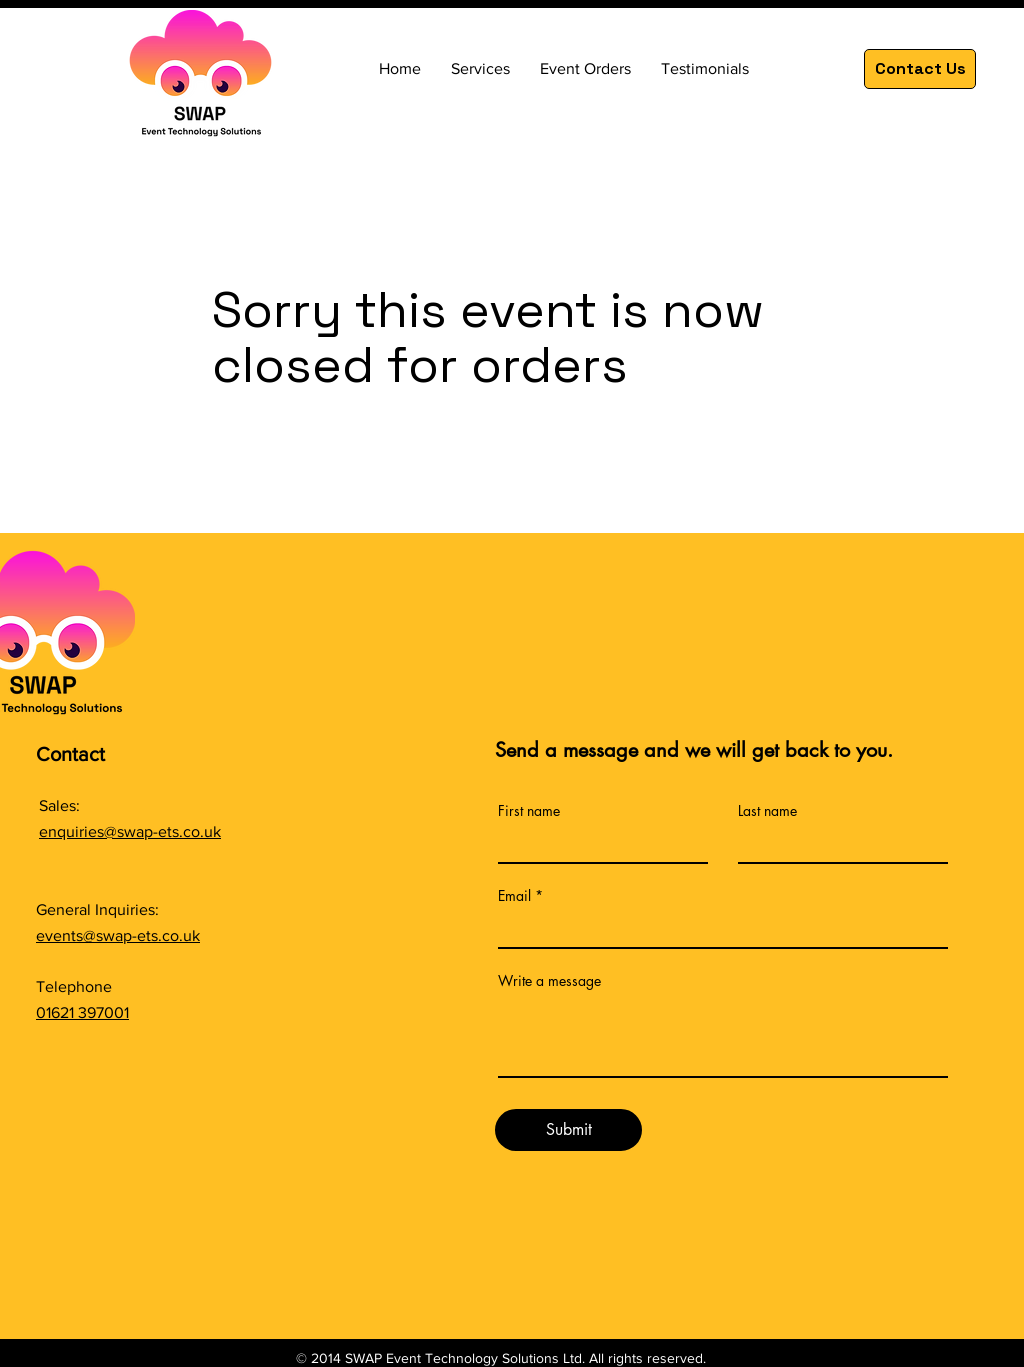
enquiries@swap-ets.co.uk (130, 831)
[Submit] (568, 1130)
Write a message (549, 981)
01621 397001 (82, 1012)
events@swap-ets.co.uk (118, 935)
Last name (767, 811)
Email (514, 896)
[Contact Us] (920, 69)
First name (529, 811)
